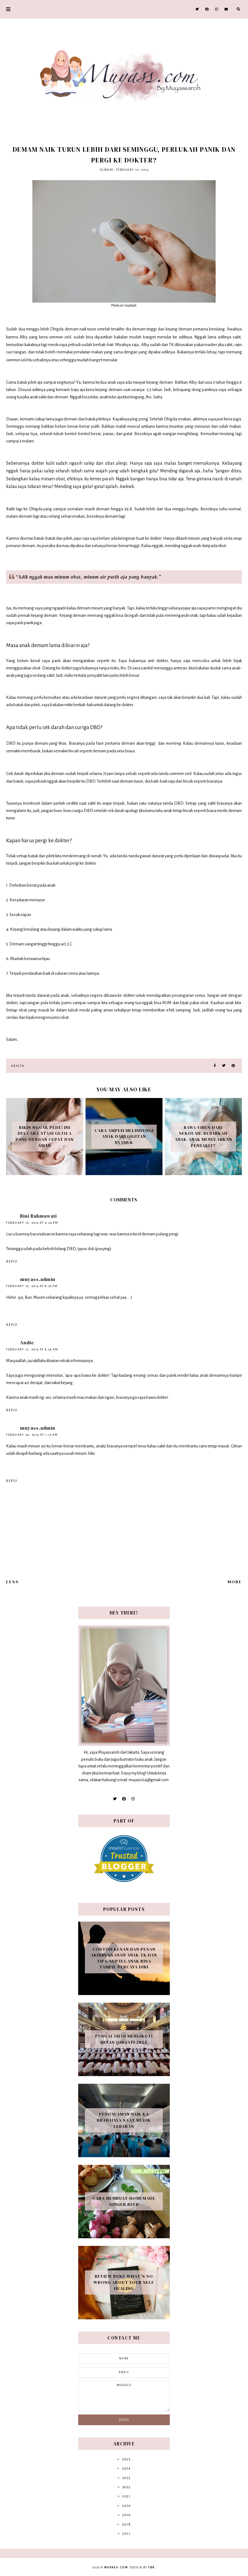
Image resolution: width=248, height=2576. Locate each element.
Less (12, 1582)
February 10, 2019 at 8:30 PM (32, 1286)
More (235, 1582)
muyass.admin (37, 1279)
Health (18, 1065)
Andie (27, 1342)
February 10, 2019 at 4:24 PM (32, 1222)
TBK (151, 2567)
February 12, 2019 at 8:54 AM (32, 1349)
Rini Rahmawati (38, 1216)
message (124, 2396)
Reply (12, 1261)
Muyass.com (116, 2567)
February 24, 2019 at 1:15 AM (32, 1434)
